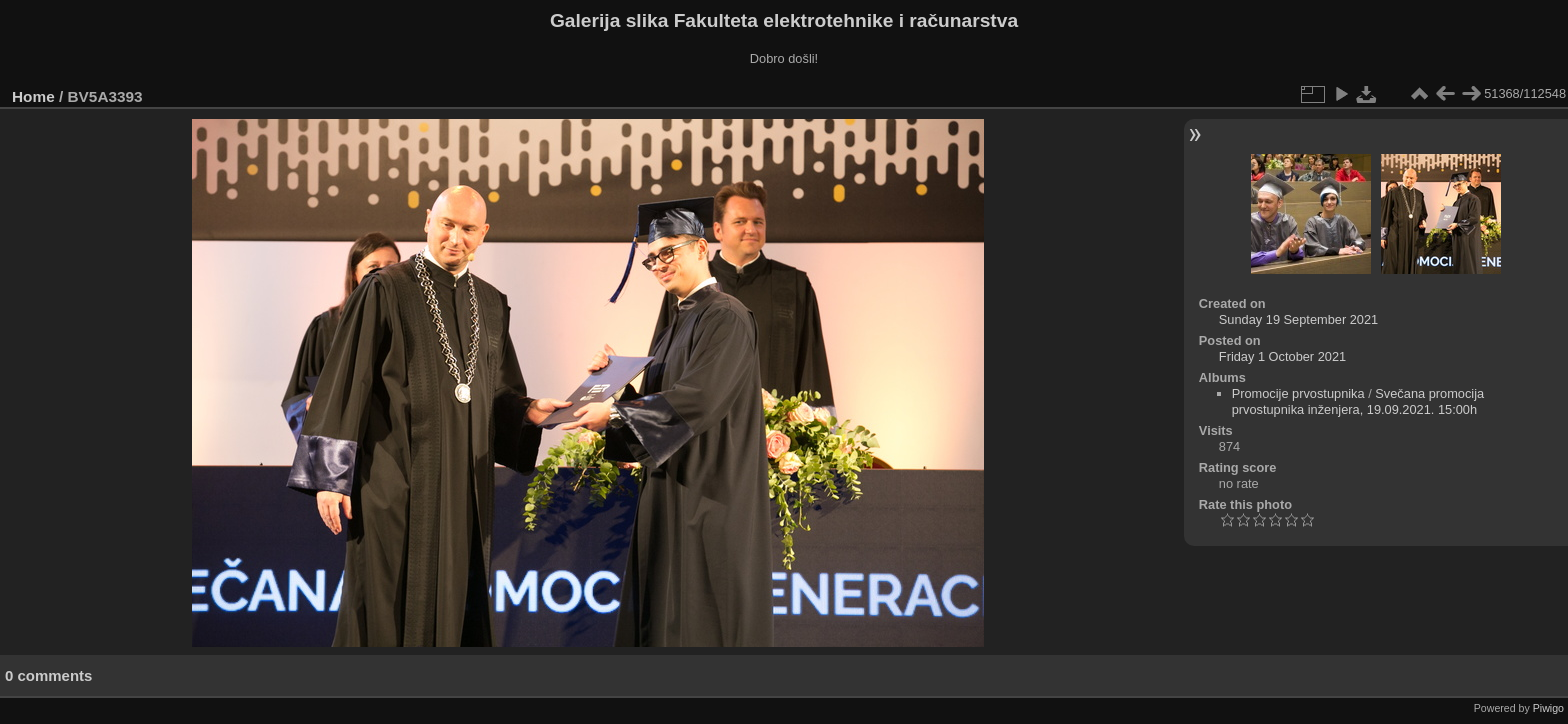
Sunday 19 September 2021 (1298, 319)
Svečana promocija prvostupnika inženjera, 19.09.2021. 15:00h (1358, 401)
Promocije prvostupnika (1298, 393)
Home (33, 96)
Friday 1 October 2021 (1282, 356)
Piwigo (1548, 708)
